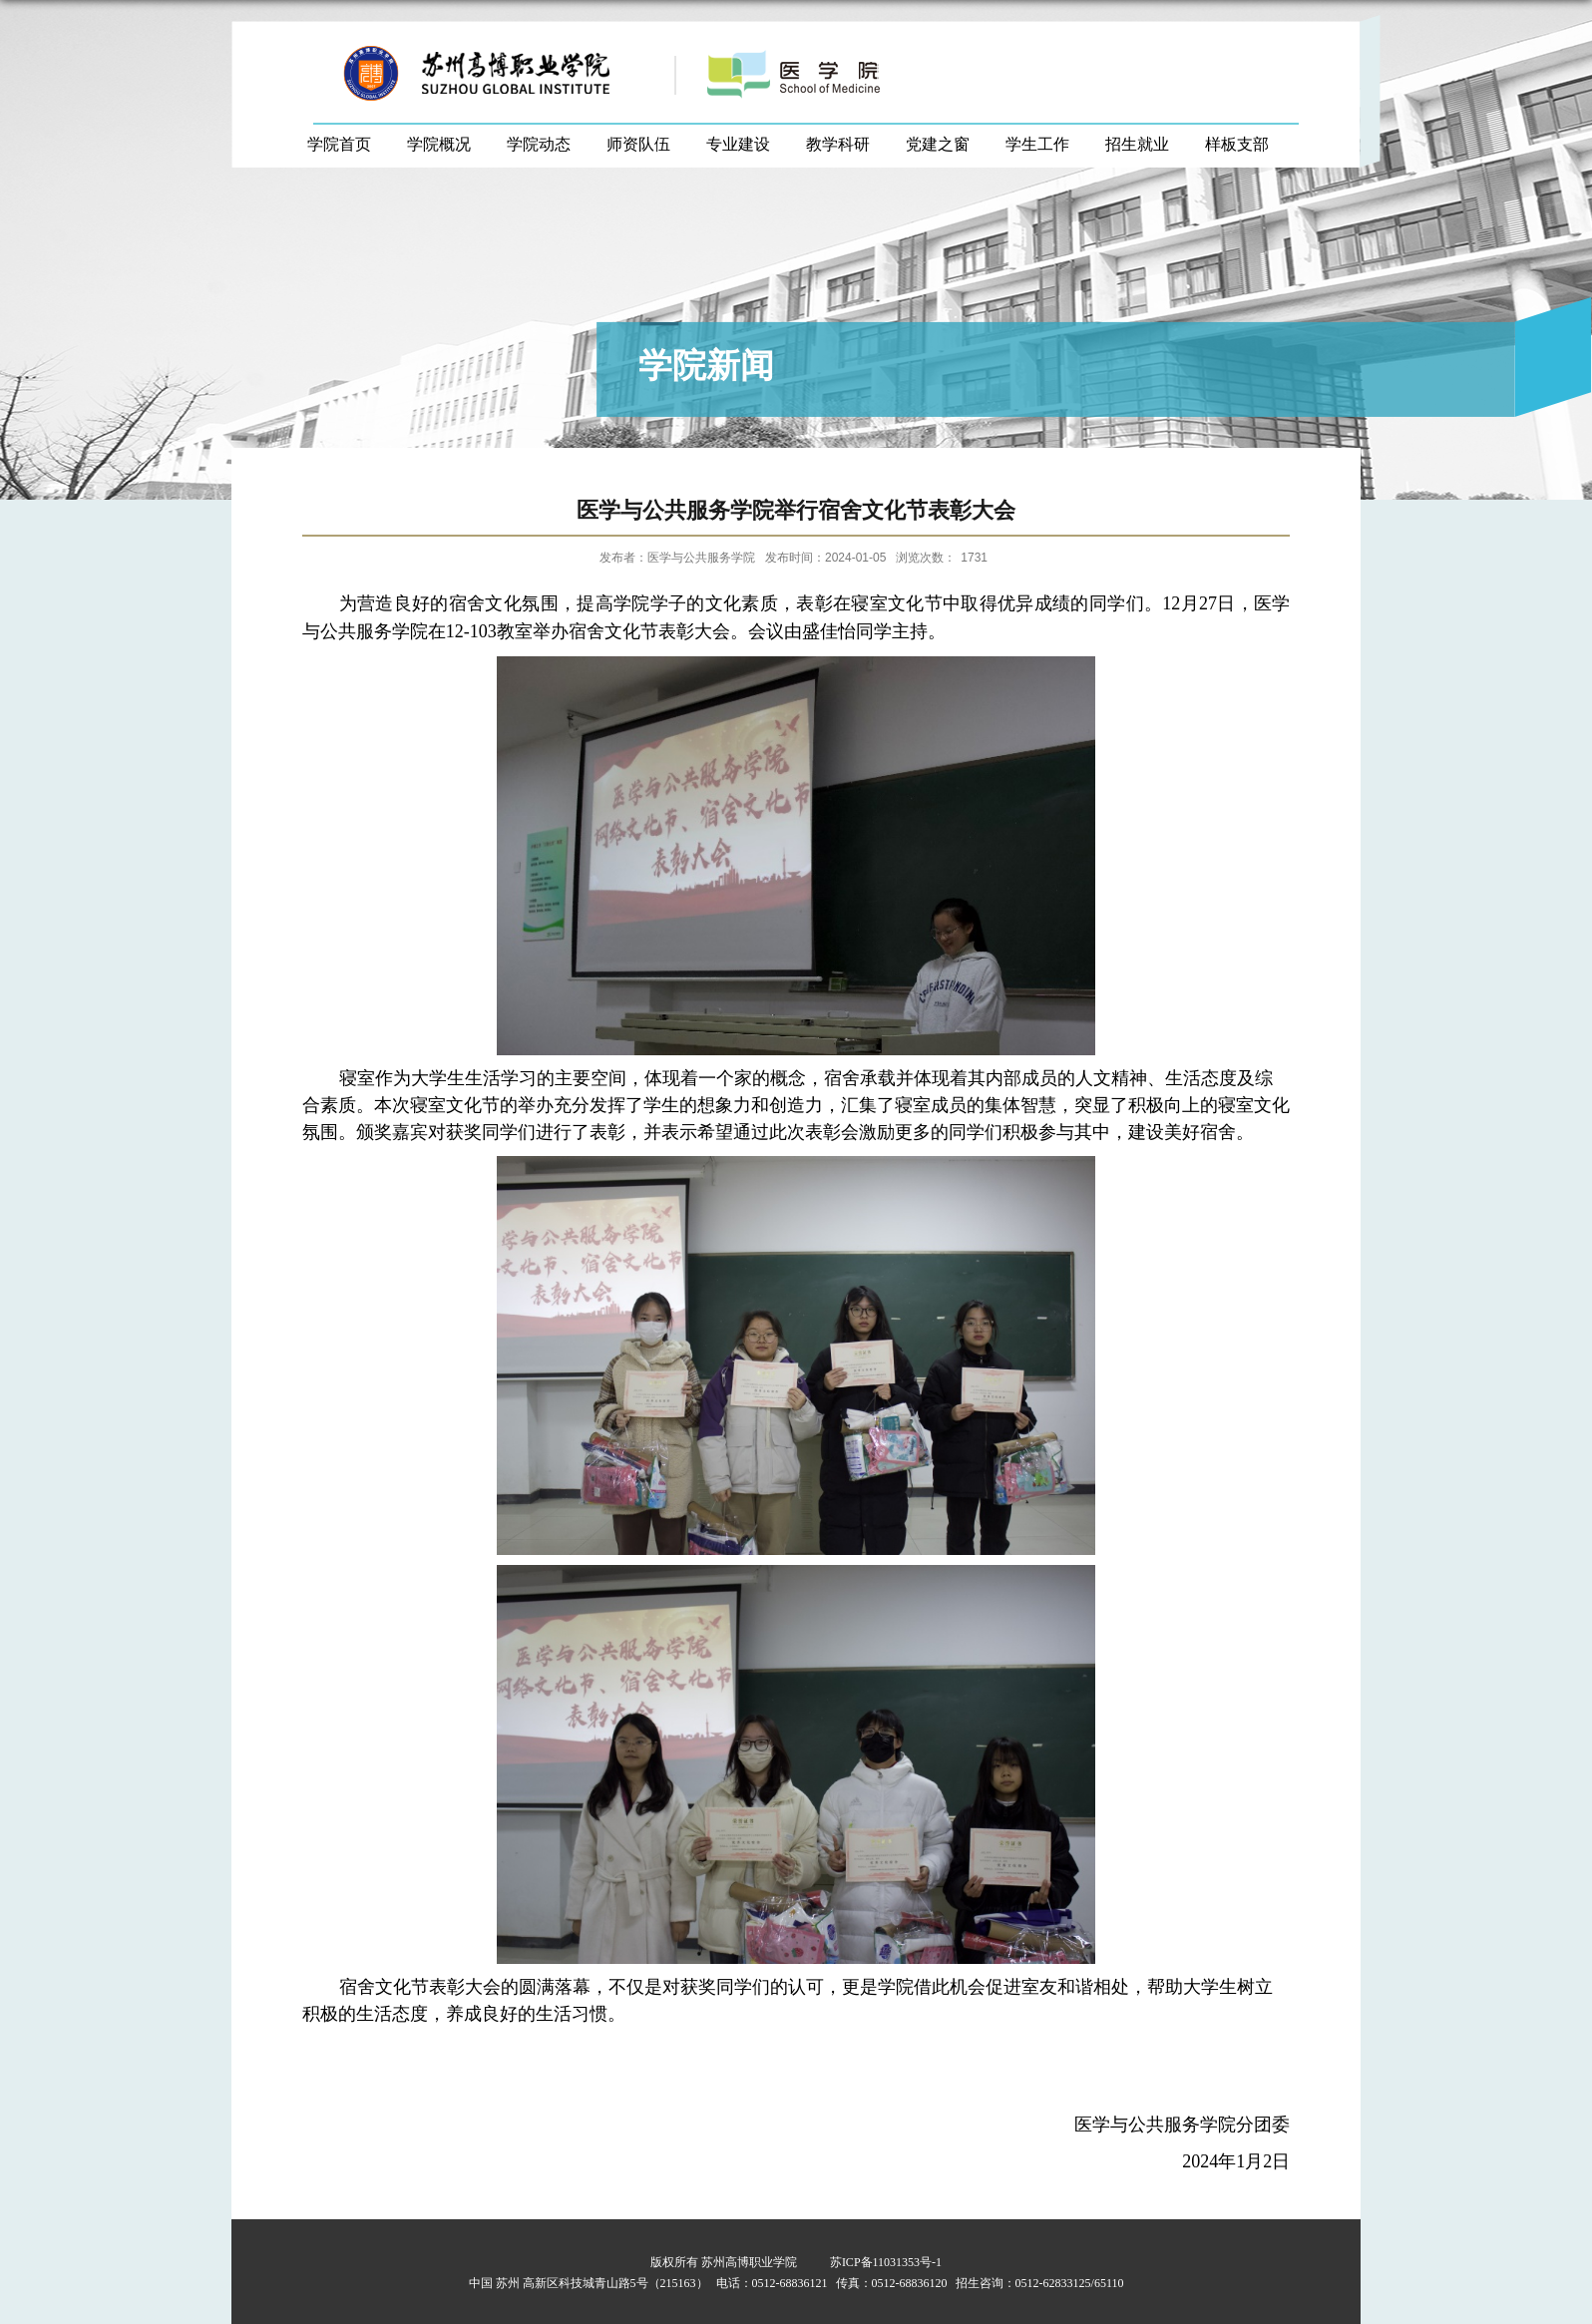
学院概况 (439, 144)
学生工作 (1037, 144)
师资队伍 (638, 144)
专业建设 (738, 144)
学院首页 (339, 144)
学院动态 (539, 144)
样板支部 (1237, 144)
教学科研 (838, 144)
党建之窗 (938, 144)
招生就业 (1137, 144)
